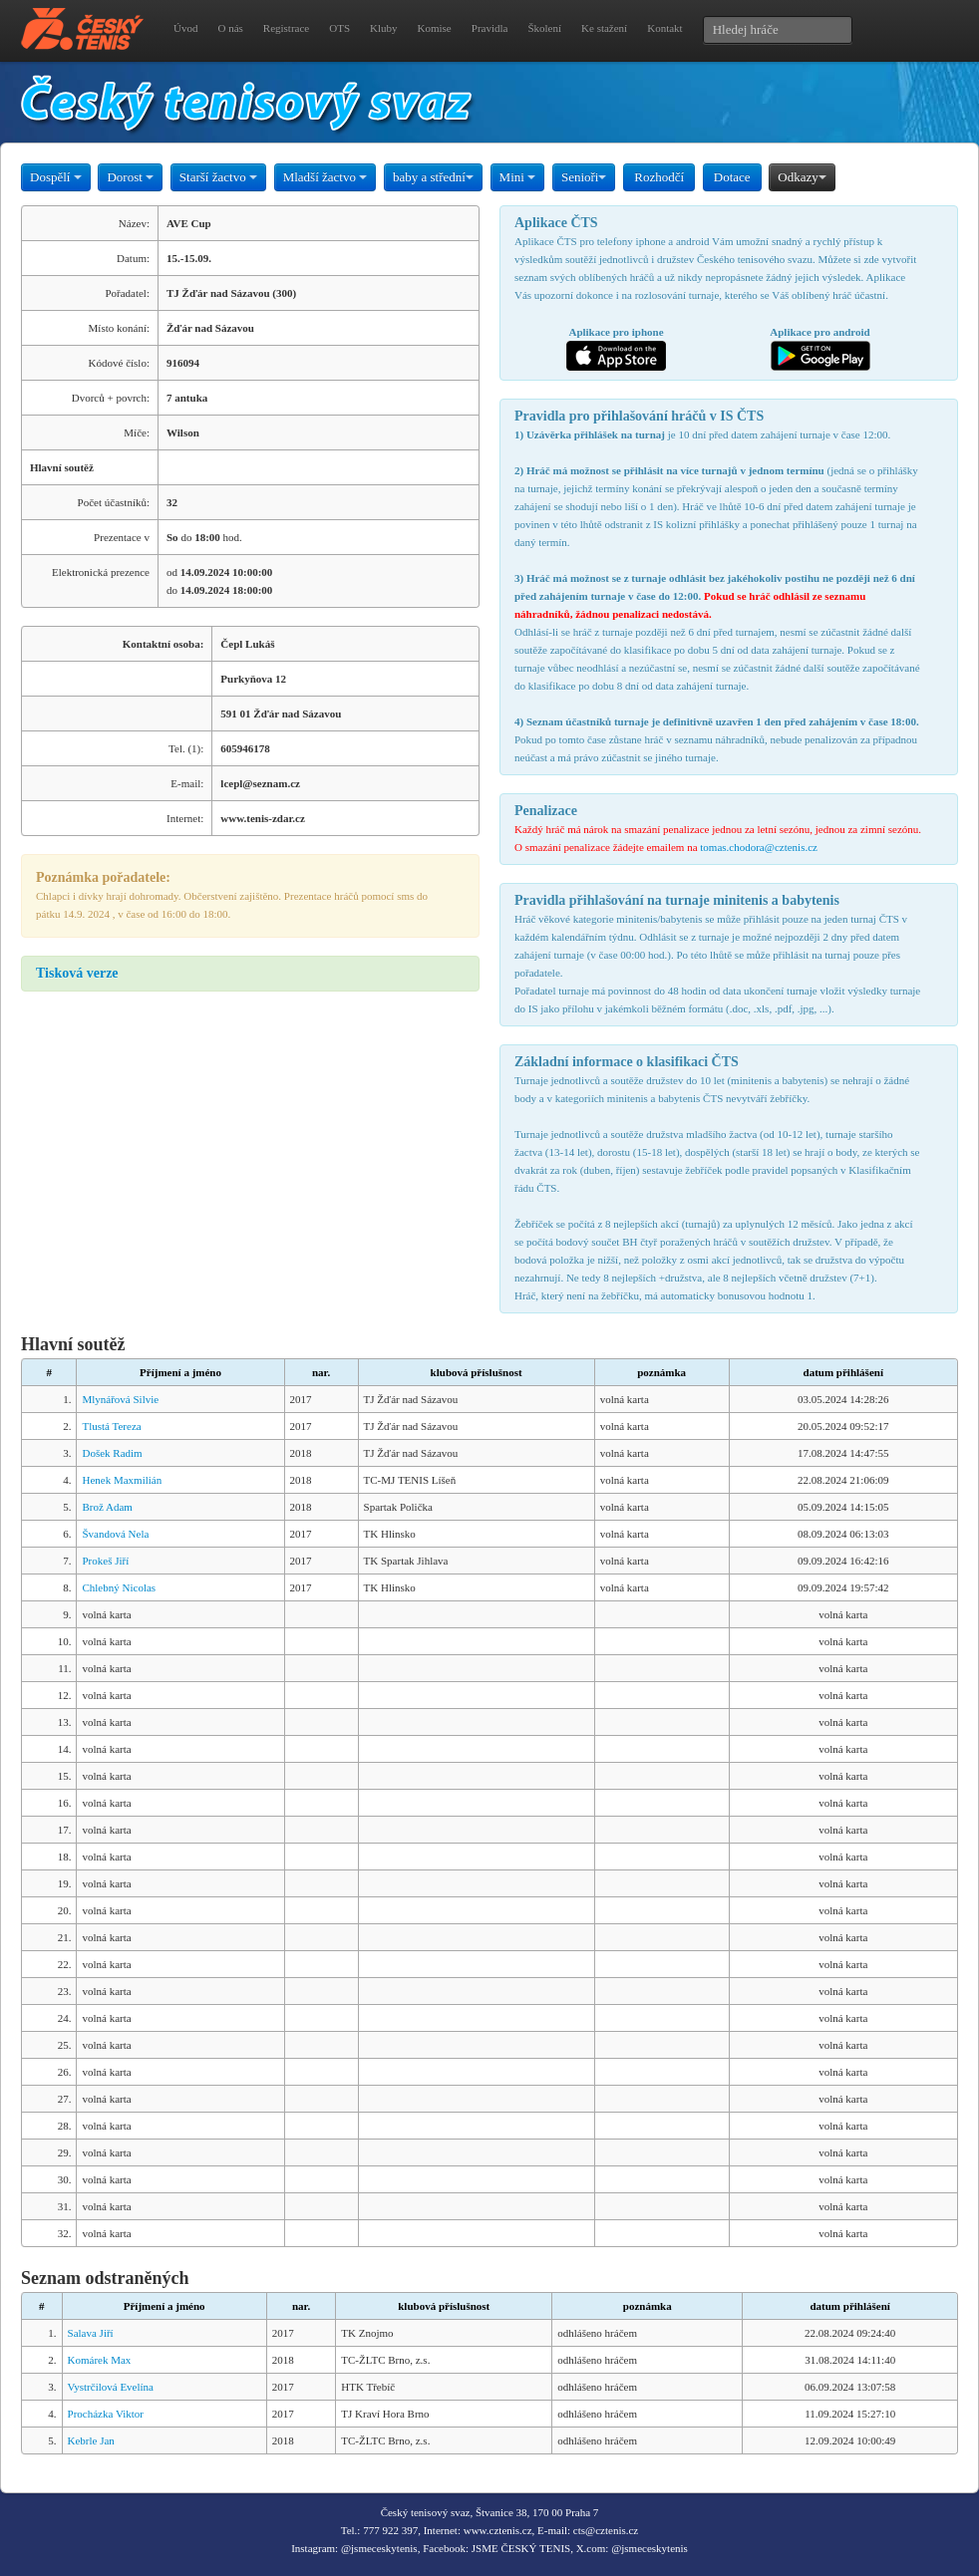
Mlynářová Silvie (120, 1399)
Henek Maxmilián (122, 1480)
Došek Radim (112, 1453)
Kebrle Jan (91, 2440)
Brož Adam (107, 1507)
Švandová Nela (115, 1534)
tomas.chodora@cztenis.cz (758, 847)
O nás (229, 28)
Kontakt (664, 28)
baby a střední (433, 176)
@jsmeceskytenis (379, 2548)
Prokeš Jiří (105, 1561)
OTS (339, 28)
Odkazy (801, 176)
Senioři (584, 176)
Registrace (286, 28)
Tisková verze (77, 973)
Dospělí (56, 176)
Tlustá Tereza (111, 1426)
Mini (517, 176)
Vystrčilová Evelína (111, 2387)
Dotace (732, 176)
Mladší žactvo (325, 176)
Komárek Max (100, 2360)
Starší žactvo (218, 176)
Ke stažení (604, 28)
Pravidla (490, 28)
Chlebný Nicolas (119, 1587)
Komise (435, 28)
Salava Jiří (91, 2333)
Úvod (185, 28)
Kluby (384, 28)
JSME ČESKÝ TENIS (521, 2548)
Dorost (130, 176)
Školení (544, 28)
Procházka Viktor (106, 2414)
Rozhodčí (659, 176)
